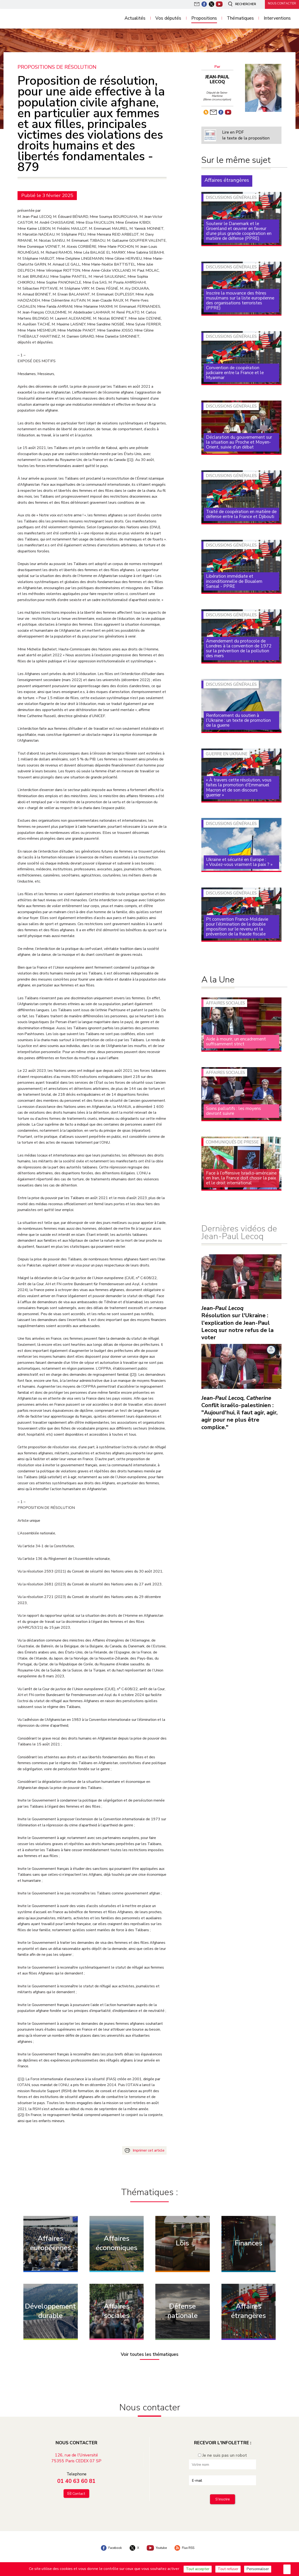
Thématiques (240, 18)
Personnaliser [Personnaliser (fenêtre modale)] (257, 2569)
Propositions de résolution (58, 67)
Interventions (277, 18)
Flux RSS (187, 2546)
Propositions (204, 18)
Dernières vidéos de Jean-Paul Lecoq (239, 1232)
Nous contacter (280, 4)
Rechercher (239, 4)
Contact (78, 2491)
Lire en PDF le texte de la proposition (246, 135)
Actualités (135, 18)
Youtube (157, 2546)
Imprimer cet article (148, 2150)
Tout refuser (228, 2569)
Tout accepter (197, 2569)
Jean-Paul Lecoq (218, 79)
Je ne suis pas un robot (222, 2453)
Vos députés (168, 18)
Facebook (108, 2546)
